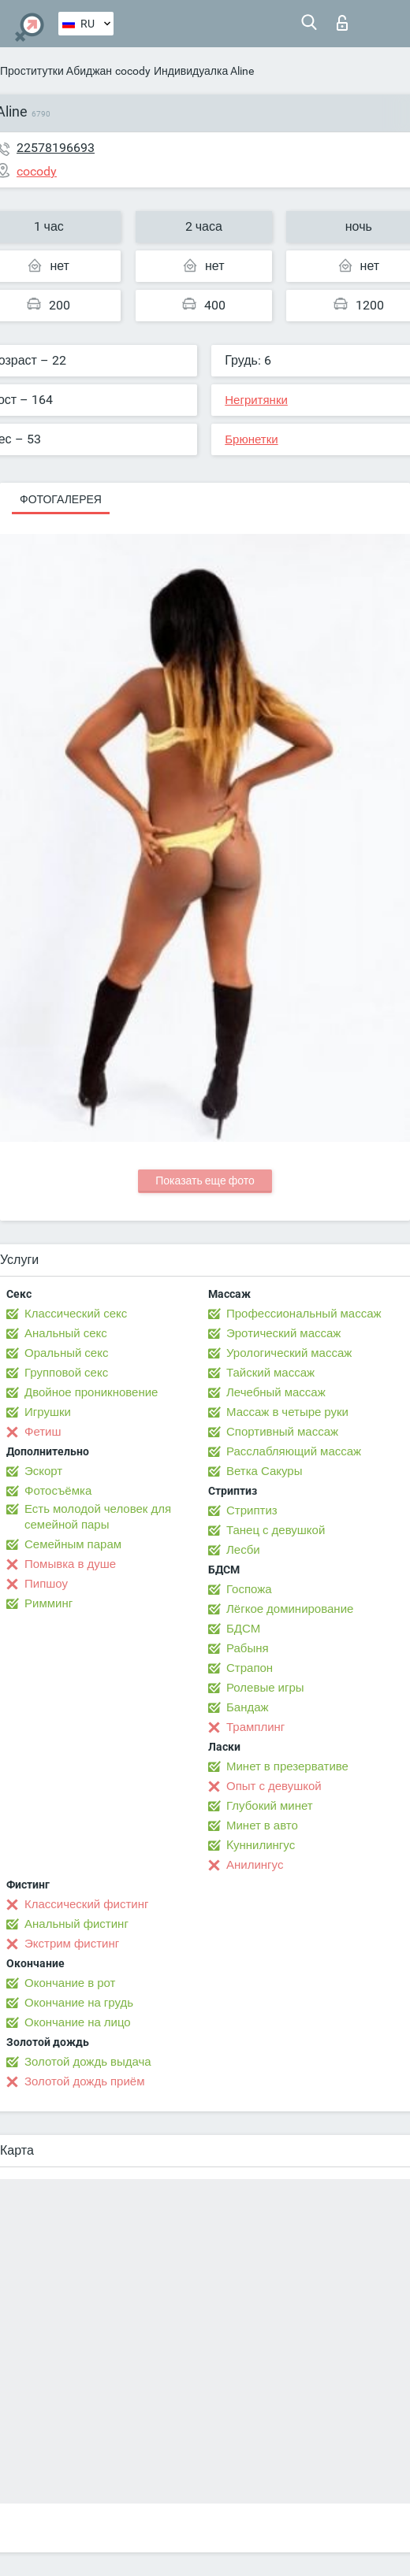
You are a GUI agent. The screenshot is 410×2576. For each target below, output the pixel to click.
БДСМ (243, 1629)
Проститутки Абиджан (56, 71)
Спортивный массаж (282, 1432)
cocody (133, 71)
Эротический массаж (283, 1333)
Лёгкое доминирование (289, 1609)
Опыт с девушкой (274, 1786)
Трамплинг (255, 1727)
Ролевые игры (265, 1688)
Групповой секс (66, 1373)
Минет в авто (262, 1825)
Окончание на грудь (78, 2003)
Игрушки (47, 1412)
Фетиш (43, 1432)
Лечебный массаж (276, 1392)
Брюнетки (251, 439)
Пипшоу (46, 1584)
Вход (342, 23)
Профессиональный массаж (304, 1314)
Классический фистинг (86, 1904)
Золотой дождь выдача (87, 2062)
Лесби (243, 1550)
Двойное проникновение (91, 1392)
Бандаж (247, 1707)
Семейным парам (72, 1544)
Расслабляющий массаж (293, 1451)
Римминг (48, 1603)
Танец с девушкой (275, 1530)
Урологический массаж (289, 1353)
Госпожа (249, 1589)
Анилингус (254, 1865)
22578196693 (56, 147)
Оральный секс (66, 1353)
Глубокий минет (269, 1806)
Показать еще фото (205, 1180)
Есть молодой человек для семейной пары (97, 1517)
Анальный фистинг (76, 1924)
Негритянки (256, 400)
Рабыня (247, 1648)
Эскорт (43, 1471)
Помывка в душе (70, 1564)
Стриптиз (252, 1510)
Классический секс (75, 1314)
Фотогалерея (61, 499)
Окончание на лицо (77, 2022)
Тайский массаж (270, 1373)
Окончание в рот (69, 1983)
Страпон (249, 1668)
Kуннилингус (260, 1845)
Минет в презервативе (287, 1766)
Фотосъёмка (57, 1491)
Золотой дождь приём (84, 2081)
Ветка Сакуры (264, 1471)
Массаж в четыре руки (287, 1412)
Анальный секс (65, 1333)
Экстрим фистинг (71, 1944)
